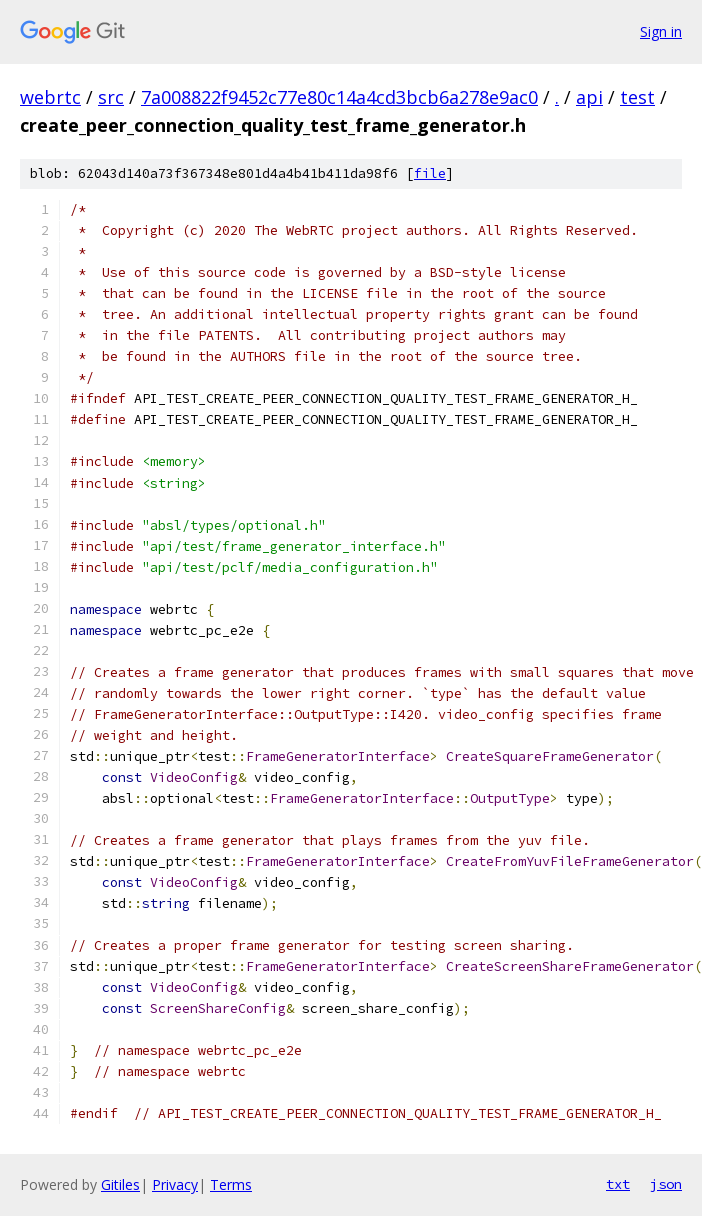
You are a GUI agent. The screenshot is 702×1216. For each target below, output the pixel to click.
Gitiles (120, 1184)
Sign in (661, 31)
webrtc (50, 97)
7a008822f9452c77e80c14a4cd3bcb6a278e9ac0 (339, 97)
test (637, 97)
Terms (231, 1184)
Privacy (175, 1184)
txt (618, 1184)
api (589, 97)
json (666, 1184)
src (111, 97)
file (430, 173)
